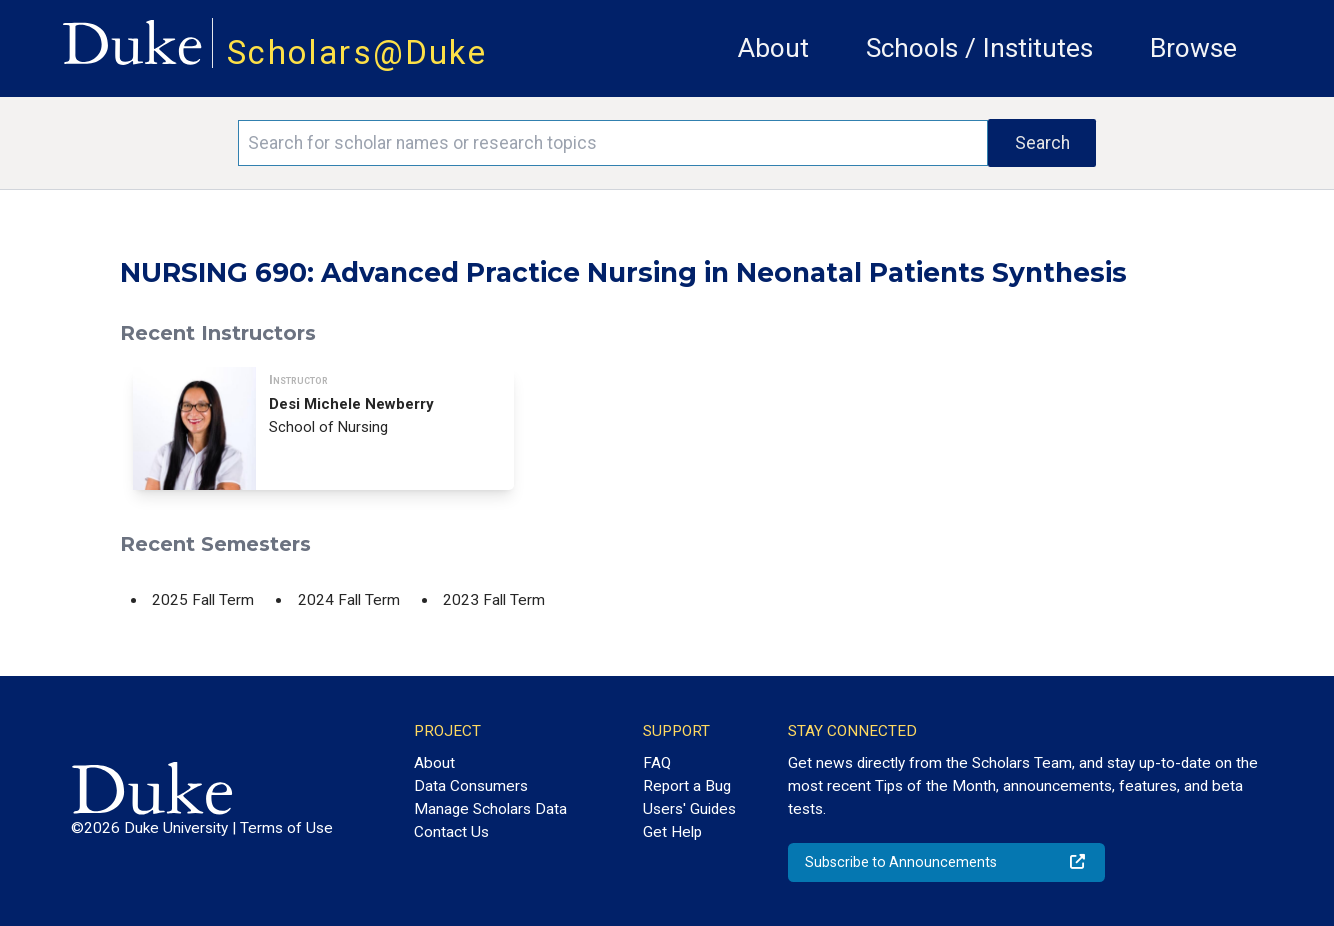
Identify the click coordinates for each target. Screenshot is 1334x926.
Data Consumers (471, 786)
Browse (1193, 48)
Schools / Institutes (979, 48)
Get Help (672, 832)
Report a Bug (687, 786)
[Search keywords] (613, 143)
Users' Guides (689, 809)
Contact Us (451, 832)
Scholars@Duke (357, 52)
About (773, 48)
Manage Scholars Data (490, 809)
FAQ (657, 763)
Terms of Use (286, 828)
